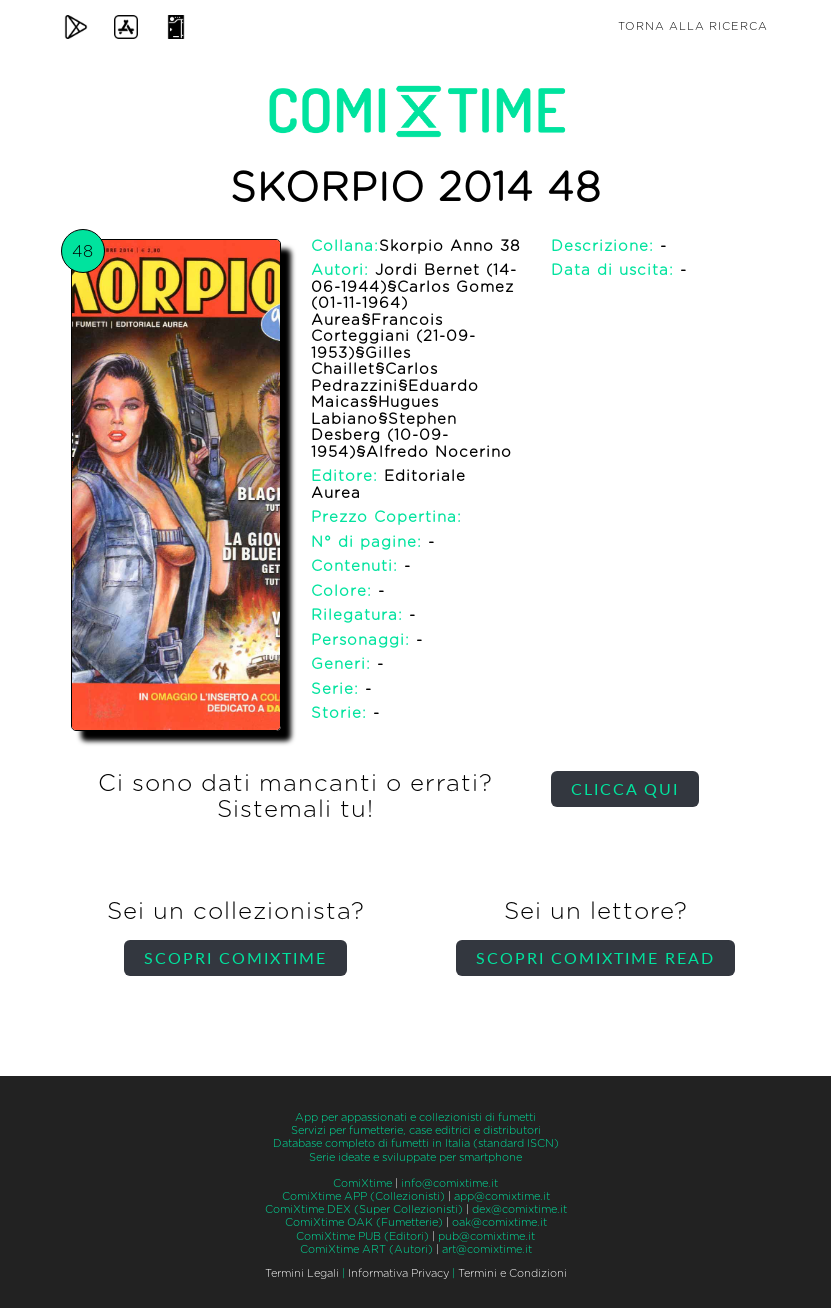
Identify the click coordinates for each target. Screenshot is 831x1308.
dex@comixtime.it (519, 1209)
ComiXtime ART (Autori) (366, 1249)
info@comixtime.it (449, 1183)
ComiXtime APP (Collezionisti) (363, 1196)
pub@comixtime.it (486, 1236)
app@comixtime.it (502, 1196)
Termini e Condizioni (512, 1273)
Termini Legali (302, 1273)
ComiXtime (362, 1183)
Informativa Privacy (398, 1273)
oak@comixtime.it (499, 1222)
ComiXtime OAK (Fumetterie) (364, 1222)
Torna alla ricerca (693, 26)
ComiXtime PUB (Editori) (362, 1236)
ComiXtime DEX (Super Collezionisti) (364, 1209)
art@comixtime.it (487, 1249)
